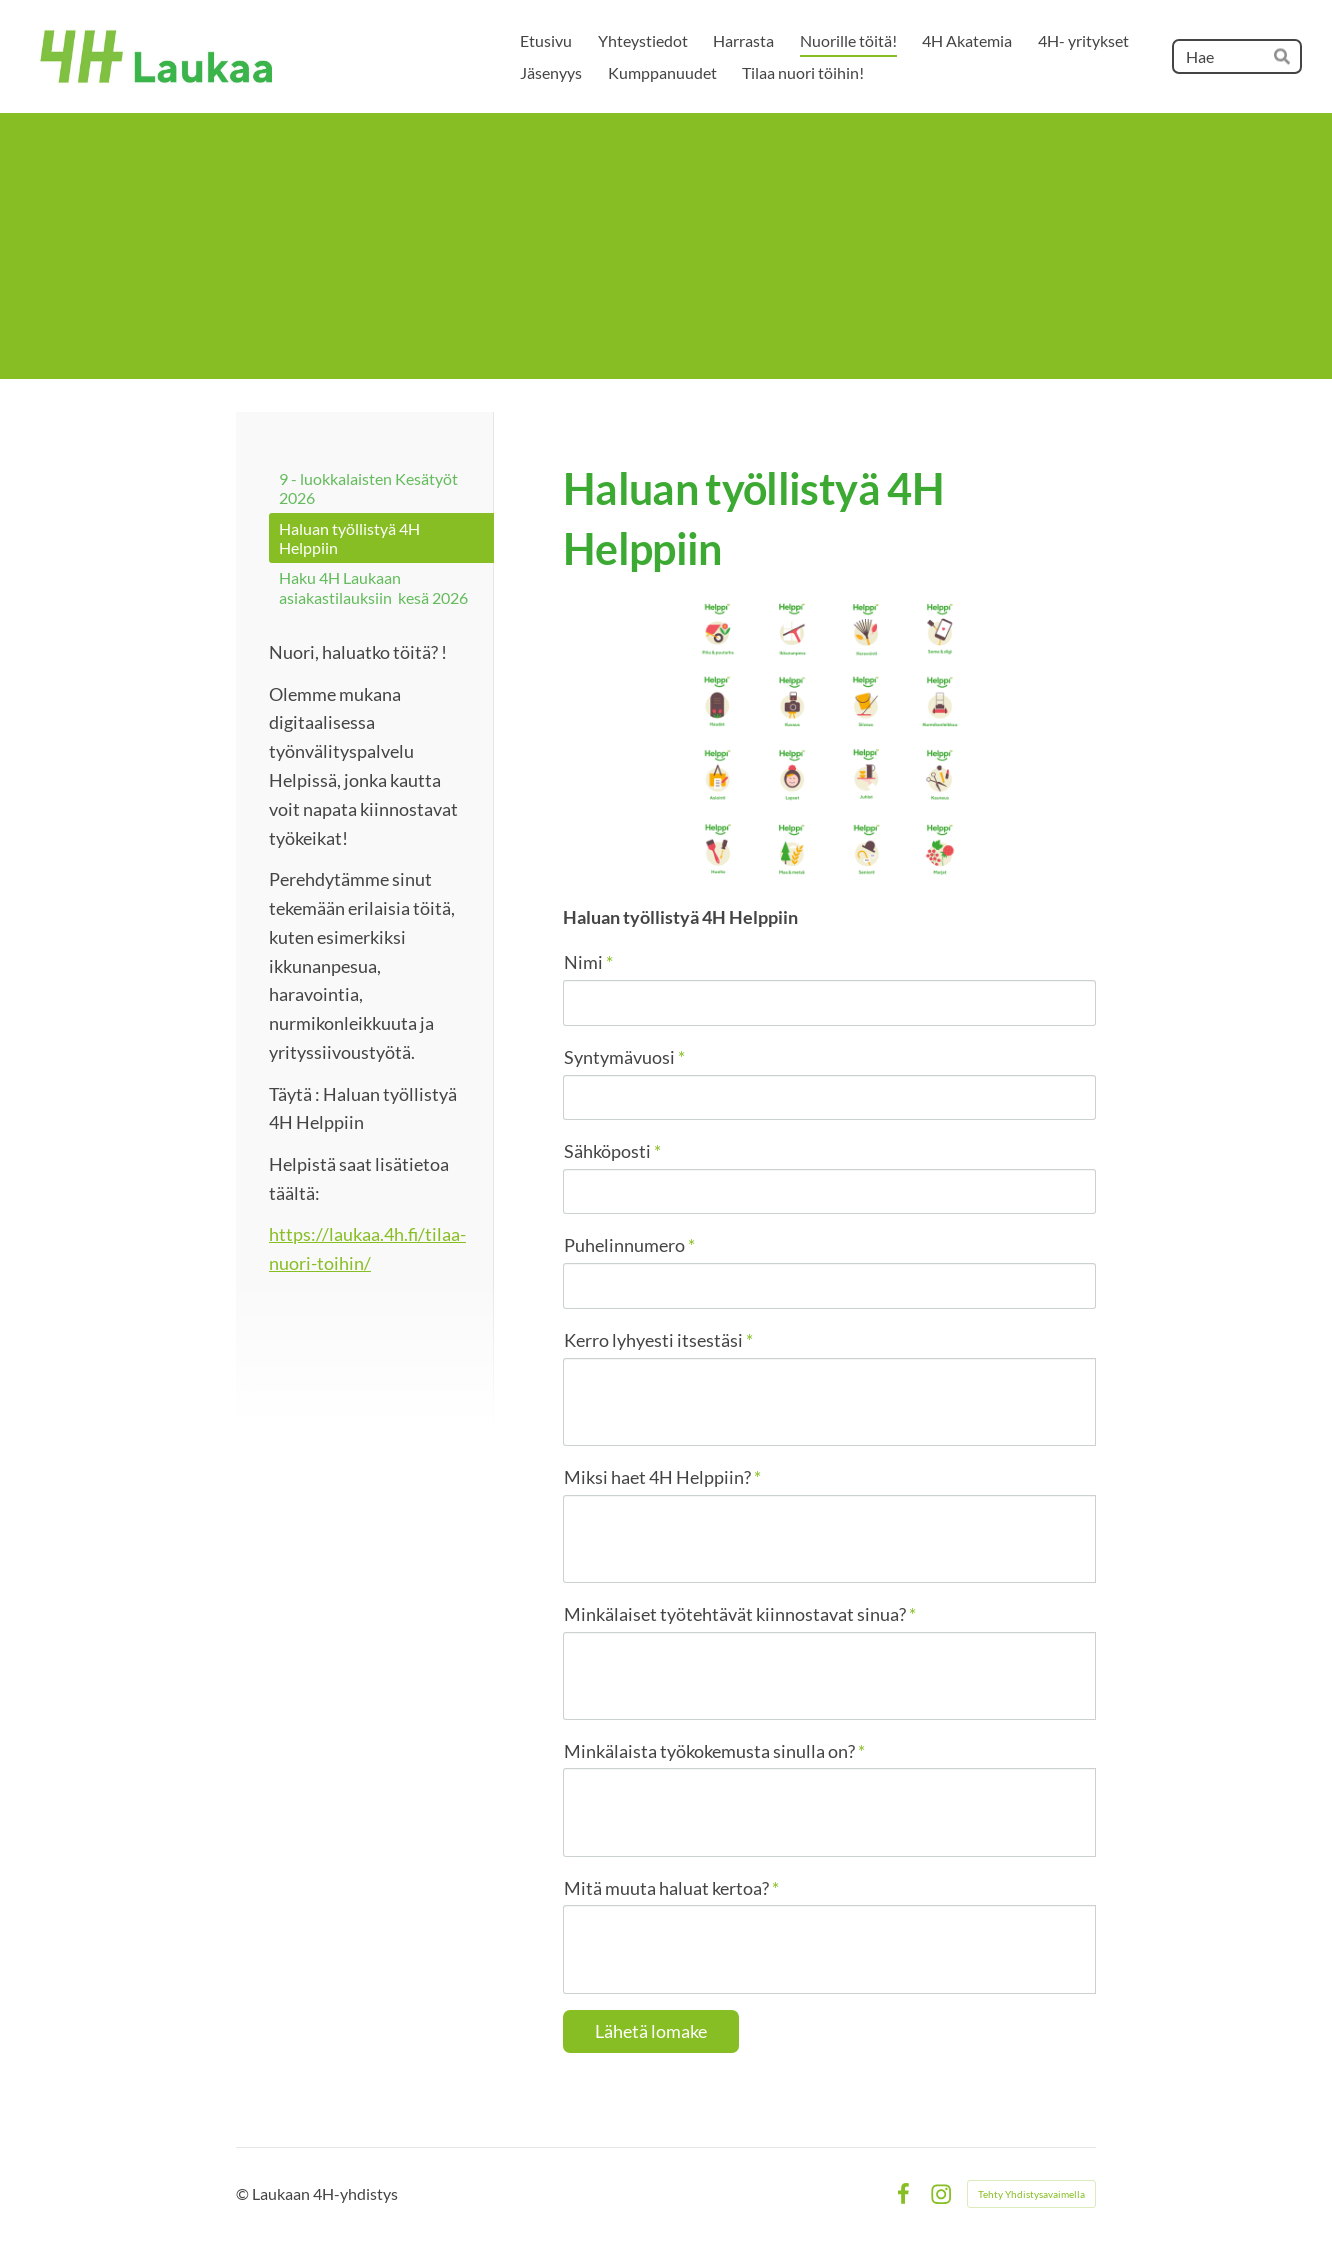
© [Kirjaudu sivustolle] (244, 2193)
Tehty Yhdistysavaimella (1031, 2194)
